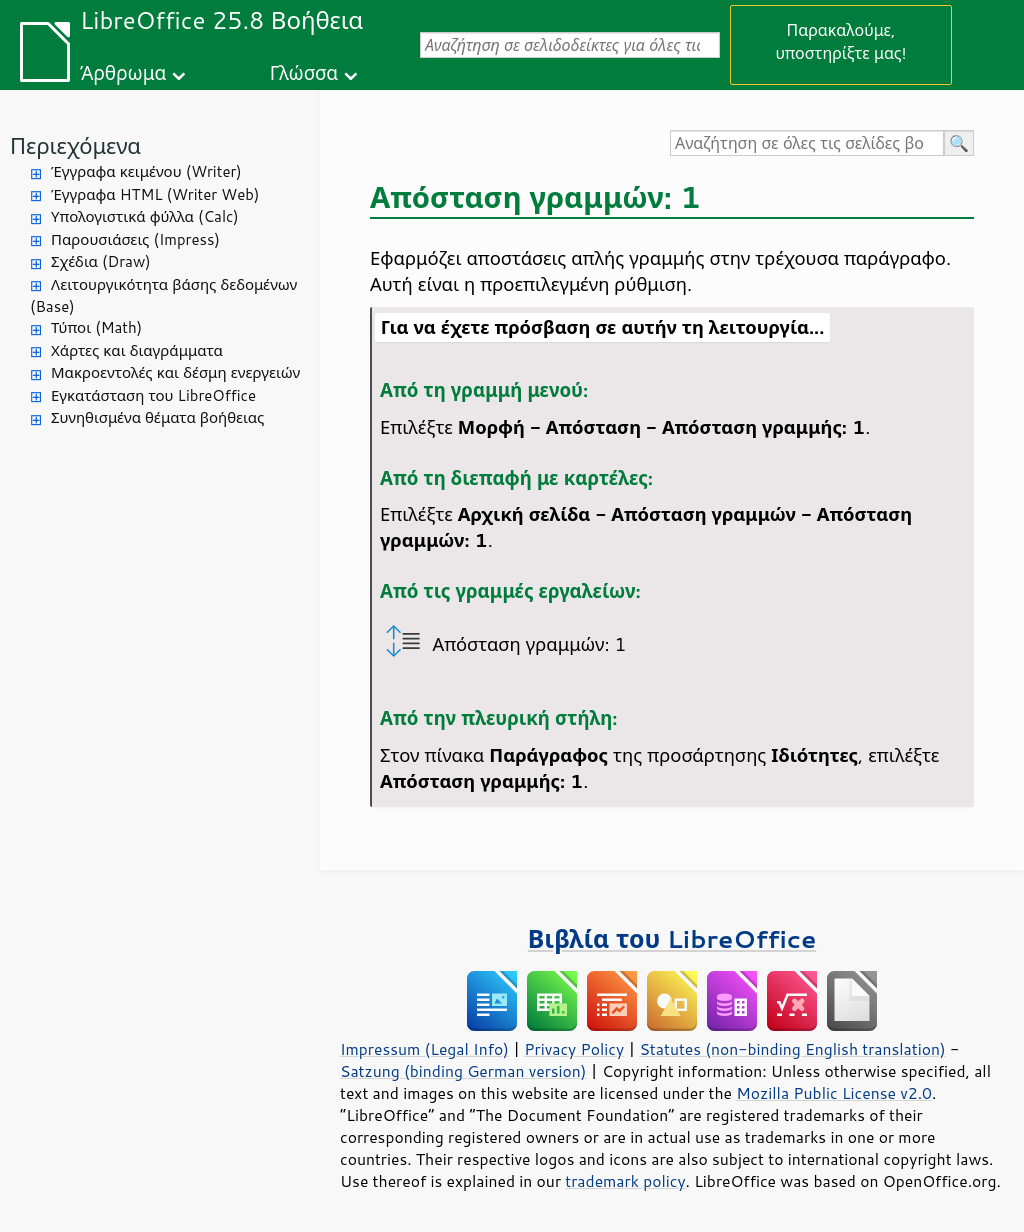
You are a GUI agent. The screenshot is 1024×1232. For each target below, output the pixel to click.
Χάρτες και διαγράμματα (137, 350)
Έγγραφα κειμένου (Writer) (146, 171)
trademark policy (625, 1181)
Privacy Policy (574, 1049)
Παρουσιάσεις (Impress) (135, 239)
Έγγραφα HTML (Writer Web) (155, 194)
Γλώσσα (304, 72)
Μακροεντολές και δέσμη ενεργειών (175, 372)
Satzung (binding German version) (463, 1071)
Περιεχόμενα (75, 145)
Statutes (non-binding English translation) (792, 1049)
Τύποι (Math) (96, 327)
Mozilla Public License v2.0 (834, 1093)
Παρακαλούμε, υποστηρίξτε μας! (840, 41)
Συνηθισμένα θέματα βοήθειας (157, 417)
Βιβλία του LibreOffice (672, 938)
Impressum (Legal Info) (424, 1049)
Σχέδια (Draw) (101, 261)
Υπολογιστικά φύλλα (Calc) (145, 216)
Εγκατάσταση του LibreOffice (153, 395)
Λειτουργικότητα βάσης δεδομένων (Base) (163, 296)
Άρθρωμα (123, 72)
